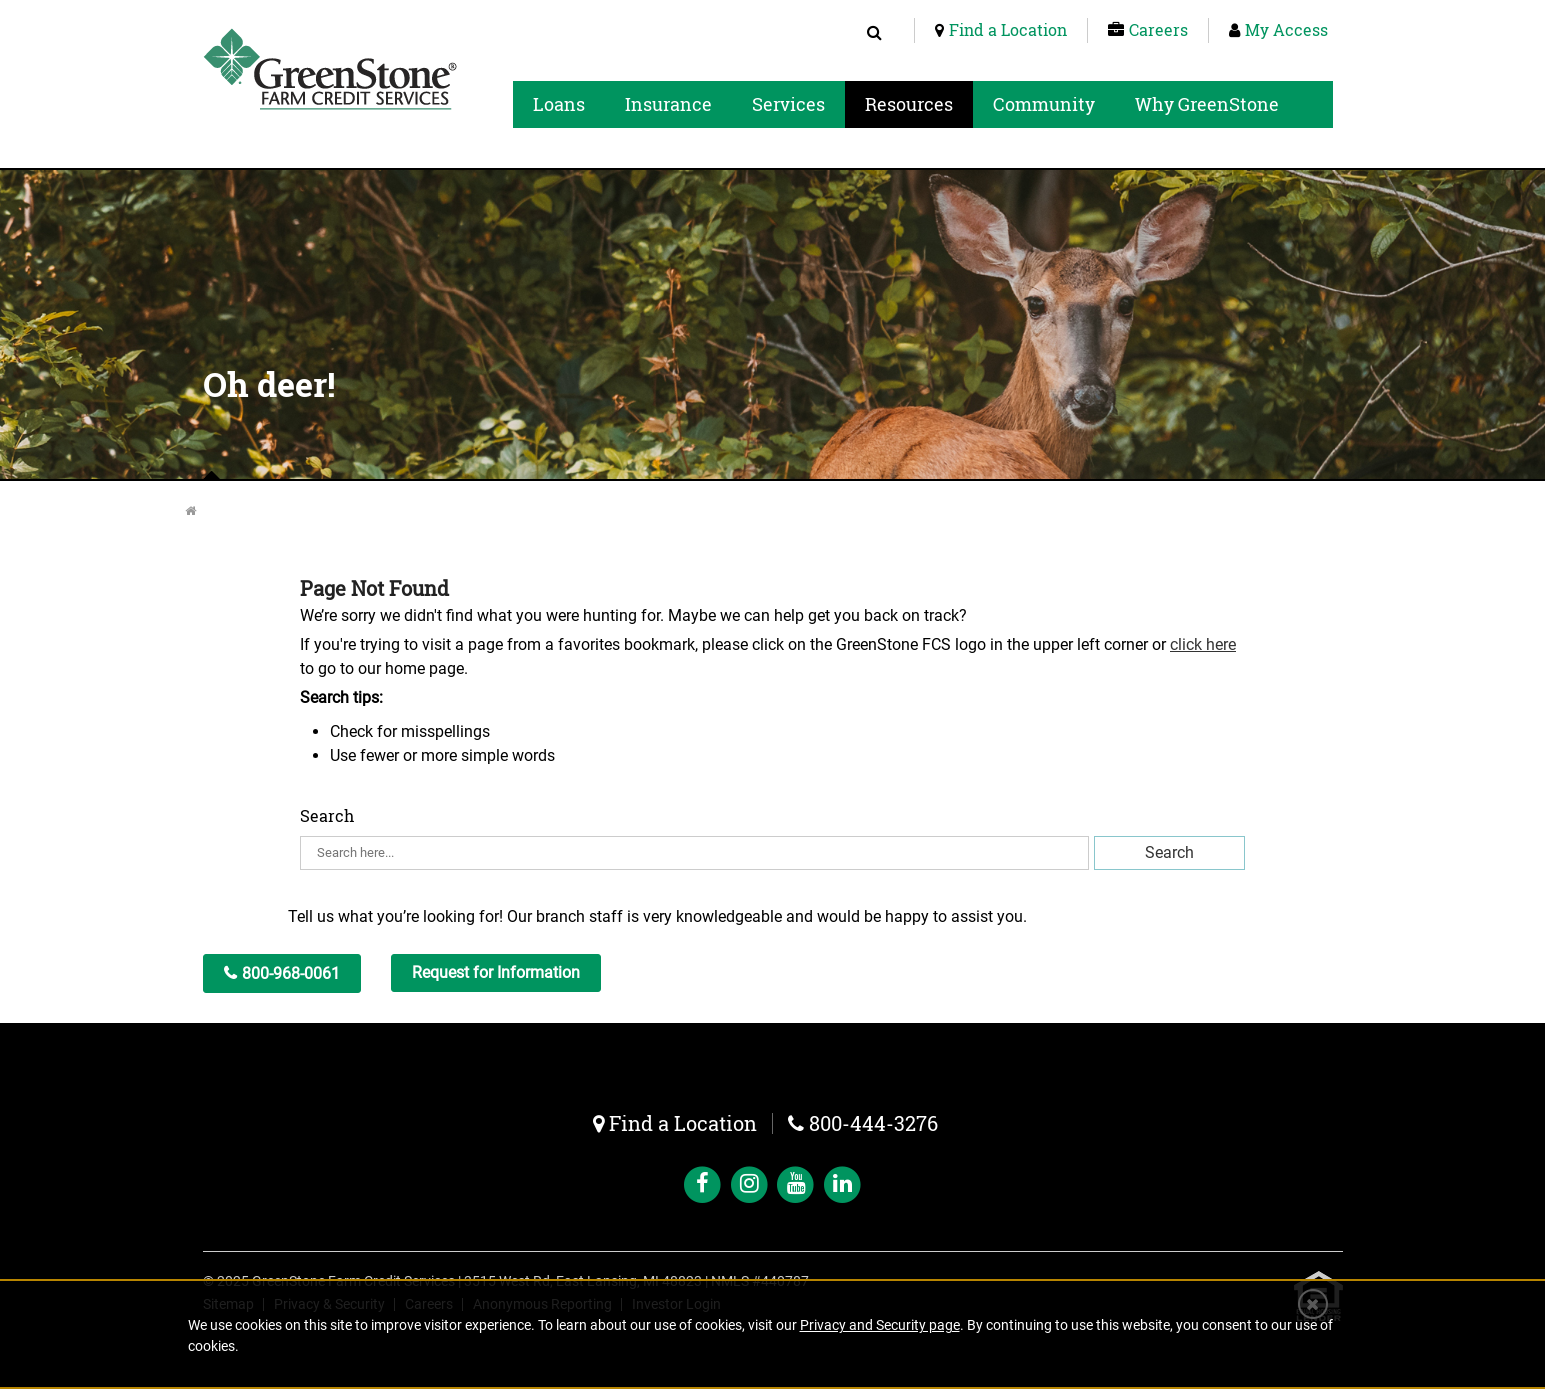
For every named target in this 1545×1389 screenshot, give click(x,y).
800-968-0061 (291, 973)
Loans (559, 104)
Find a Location (1008, 29)
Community (1044, 104)
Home (204, 511)
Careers (1158, 29)
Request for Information (496, 972)
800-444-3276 (873, 1123)
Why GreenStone (1207, 104)
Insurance (668, 104)
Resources (909, 104)
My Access (1286, 29)
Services (788, 104)
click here (1203, 644)
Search (327, 815)
